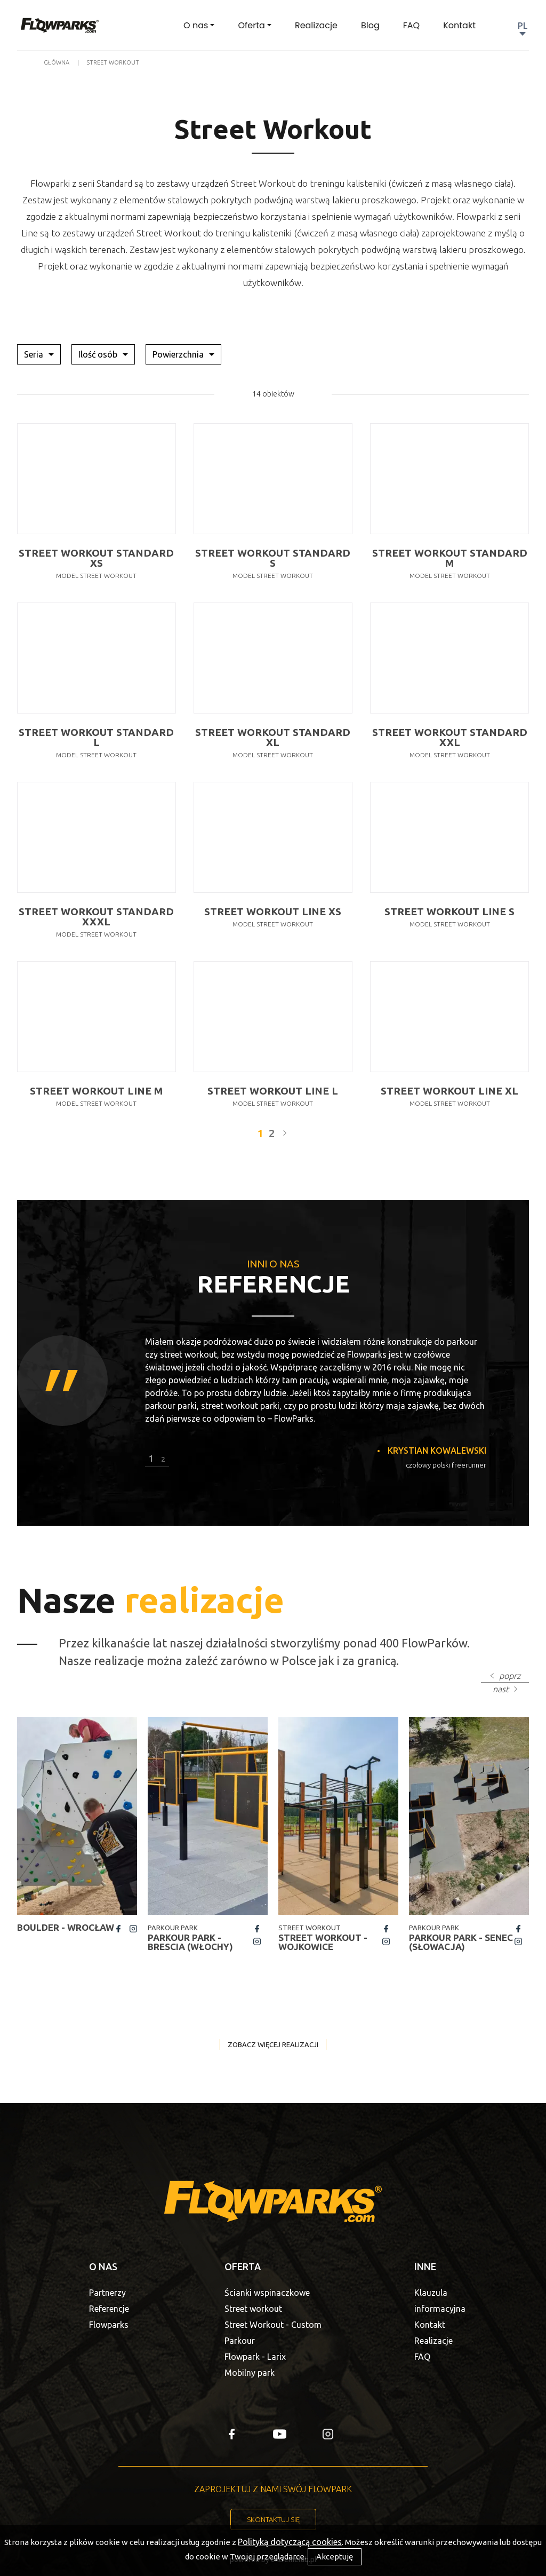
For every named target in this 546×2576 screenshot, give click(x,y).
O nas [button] (195, 25)
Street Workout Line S (449, 912)
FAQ (411, 25)
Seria (34, 354)
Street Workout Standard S (272, 558)
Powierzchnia (179, 354)
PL (523, 25)
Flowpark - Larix (255, 2356)
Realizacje (316, 25)
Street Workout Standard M (449, 558)
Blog (370, 25)
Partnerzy (107, 2292)
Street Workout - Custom (273, 2324)
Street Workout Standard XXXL (96, 917)
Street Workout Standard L (96, 737)
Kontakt (459, 25)
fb (118, 1928)
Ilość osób (98, 354)
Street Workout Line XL (449, 1091)
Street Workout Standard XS (96, 558)
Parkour (239, 2340)
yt (279, 2434)
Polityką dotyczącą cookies (290, 2542)
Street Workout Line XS (272, 912)
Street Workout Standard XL (272, 737)
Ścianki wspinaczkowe (267, 2292)
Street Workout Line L (272, 1091)
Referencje (109, 2308)
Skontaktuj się (273, 2519)
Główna (56, 62)
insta (133, 1928)
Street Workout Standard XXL (449, 737)
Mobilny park (249, 2372)
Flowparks (109, 2324)
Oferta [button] (251, 25)
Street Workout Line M (96, 1091)
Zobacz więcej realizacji (273, 2044)
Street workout (253, 2308)
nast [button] (501, 1689)
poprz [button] (509, 1676)
